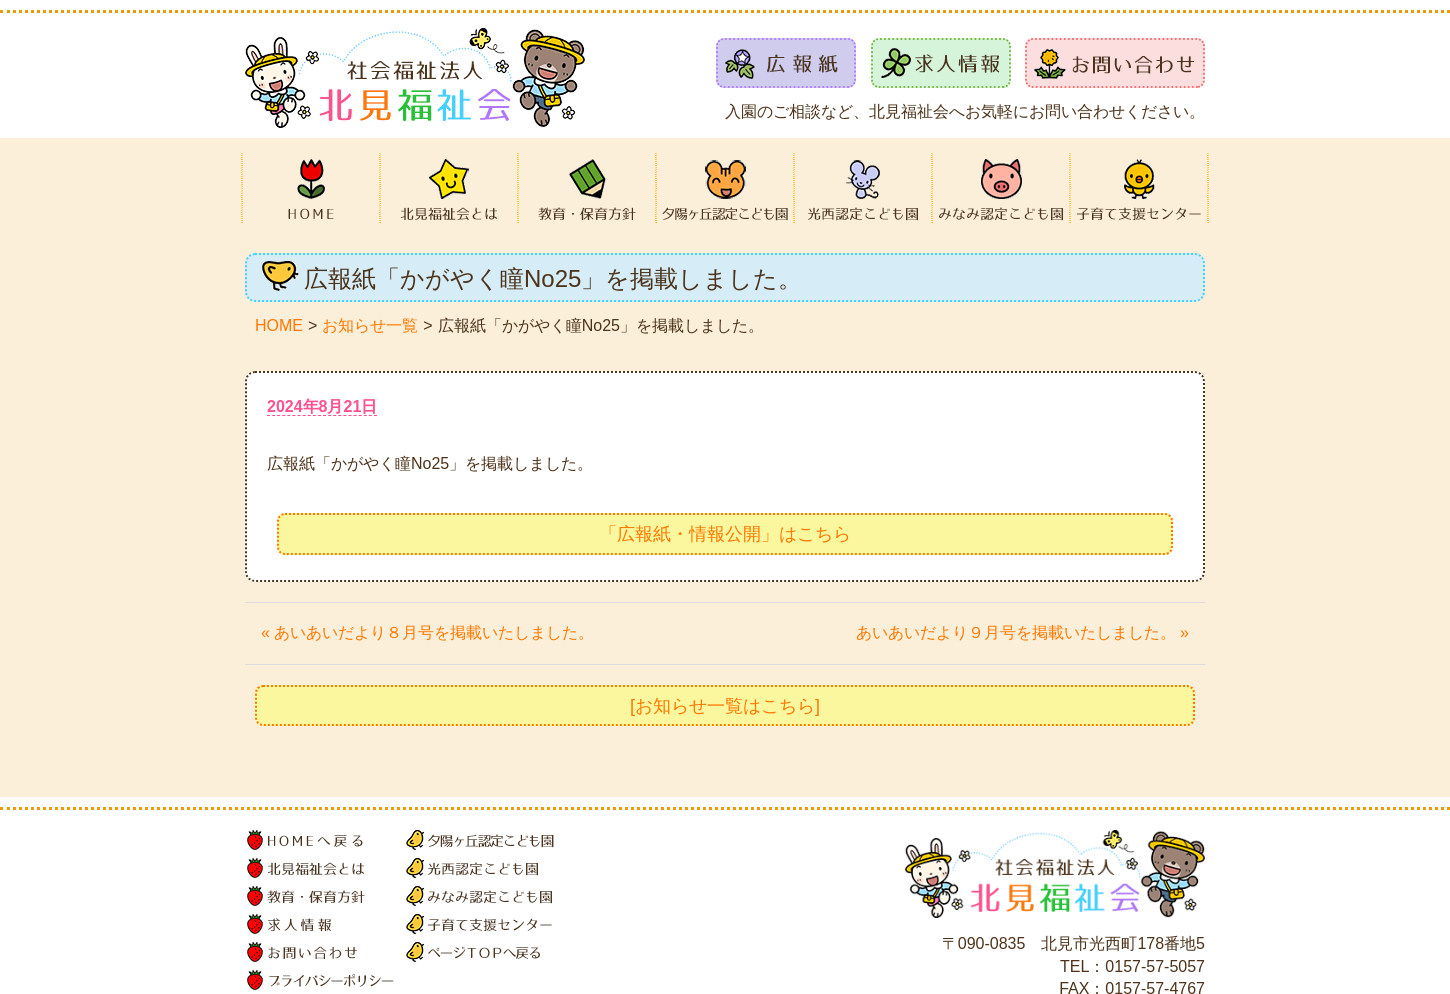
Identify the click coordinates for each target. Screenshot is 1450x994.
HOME (279, 325)
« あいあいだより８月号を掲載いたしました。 (427, 632)
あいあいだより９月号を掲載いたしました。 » (1022, 632)
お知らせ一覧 (370, 325)
